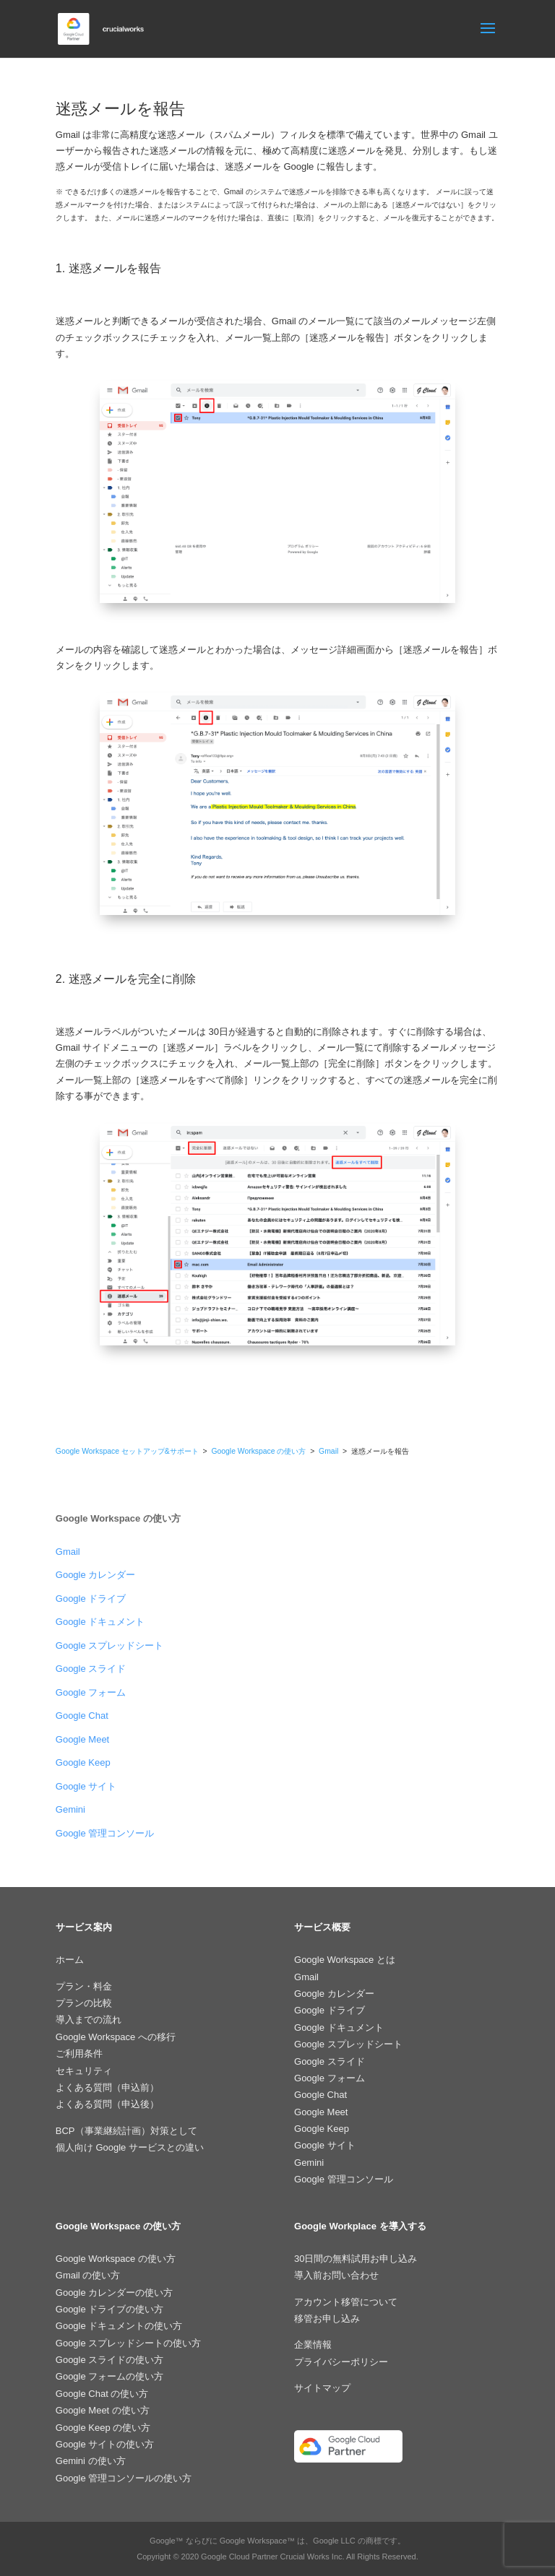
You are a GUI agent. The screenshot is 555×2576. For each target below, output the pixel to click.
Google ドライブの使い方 (110, 2309)
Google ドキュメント (100, 1621)
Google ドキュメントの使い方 (119, 2325)
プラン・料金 (84, 1986)
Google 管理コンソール (105, 1833)
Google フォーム (91, 1692)
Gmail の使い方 (88, 2275)
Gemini (70, 1809)
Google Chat (82, 1715)
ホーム (70, 1959)
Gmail (329, 1451)
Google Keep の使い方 (103, 2427)
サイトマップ (322, 2387)
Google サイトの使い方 (105, 2444)
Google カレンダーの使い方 (114, 2292)
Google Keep (83, 1762)
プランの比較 (84, 2003)
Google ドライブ (91, 1598)
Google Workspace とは (344, 1959)
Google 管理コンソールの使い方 (124, 2478)
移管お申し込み (327, 2318)
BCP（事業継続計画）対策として (126, 2130)
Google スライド (91, 1668)
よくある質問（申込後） (107, 2104)
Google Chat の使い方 (102, 2393)
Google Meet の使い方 (103, 2410)
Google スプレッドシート (110, 1645)
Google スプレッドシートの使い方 (129, 2343)
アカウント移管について (345, 2302)
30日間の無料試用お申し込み (355, 2258)
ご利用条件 (79, 2053)
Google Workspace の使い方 (258, 1451)
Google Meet (82, 1739)
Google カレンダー (96, 1574)
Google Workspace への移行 (116, 2036)
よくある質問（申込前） (107, 2087)
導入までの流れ (88, 2019)
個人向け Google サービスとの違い (130, 2147)
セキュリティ (84, 2070)
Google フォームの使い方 (110, 2376)
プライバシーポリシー (341, 2361)
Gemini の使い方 (91, 2460)
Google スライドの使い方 (110, 2359)
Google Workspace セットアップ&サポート (127, 1451)
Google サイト (86, 1786)
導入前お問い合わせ (336, 2275)
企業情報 (313, 2344)
